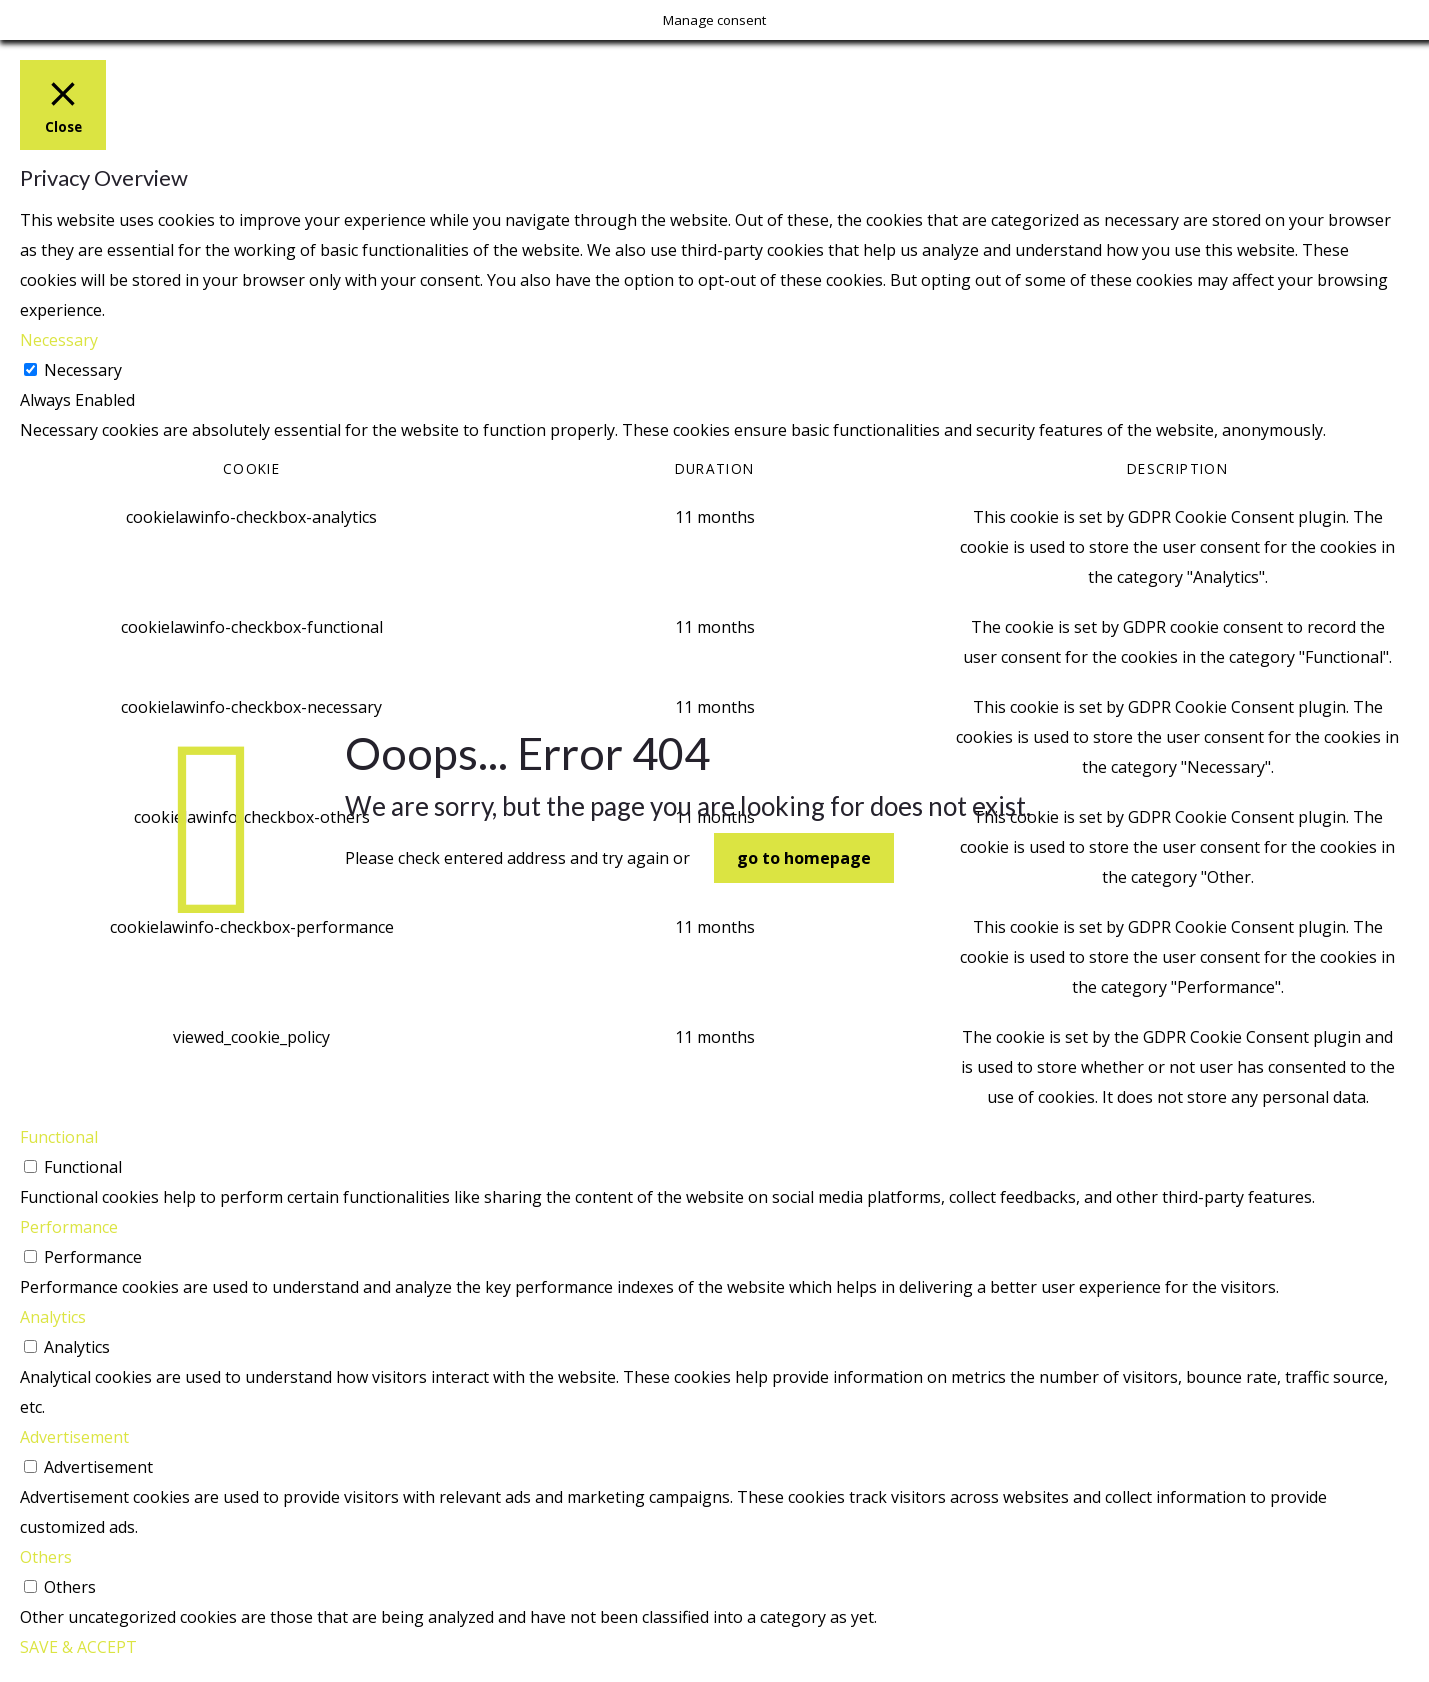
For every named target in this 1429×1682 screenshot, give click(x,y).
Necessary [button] (59, 340)
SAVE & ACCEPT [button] (78, 1647)
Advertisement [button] (74, 1437)
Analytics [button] (53, 1317)
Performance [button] (69, 1227)
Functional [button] (59, 1137)
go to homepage (804, 858)
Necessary (83, 370)
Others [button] (46, 1557)
